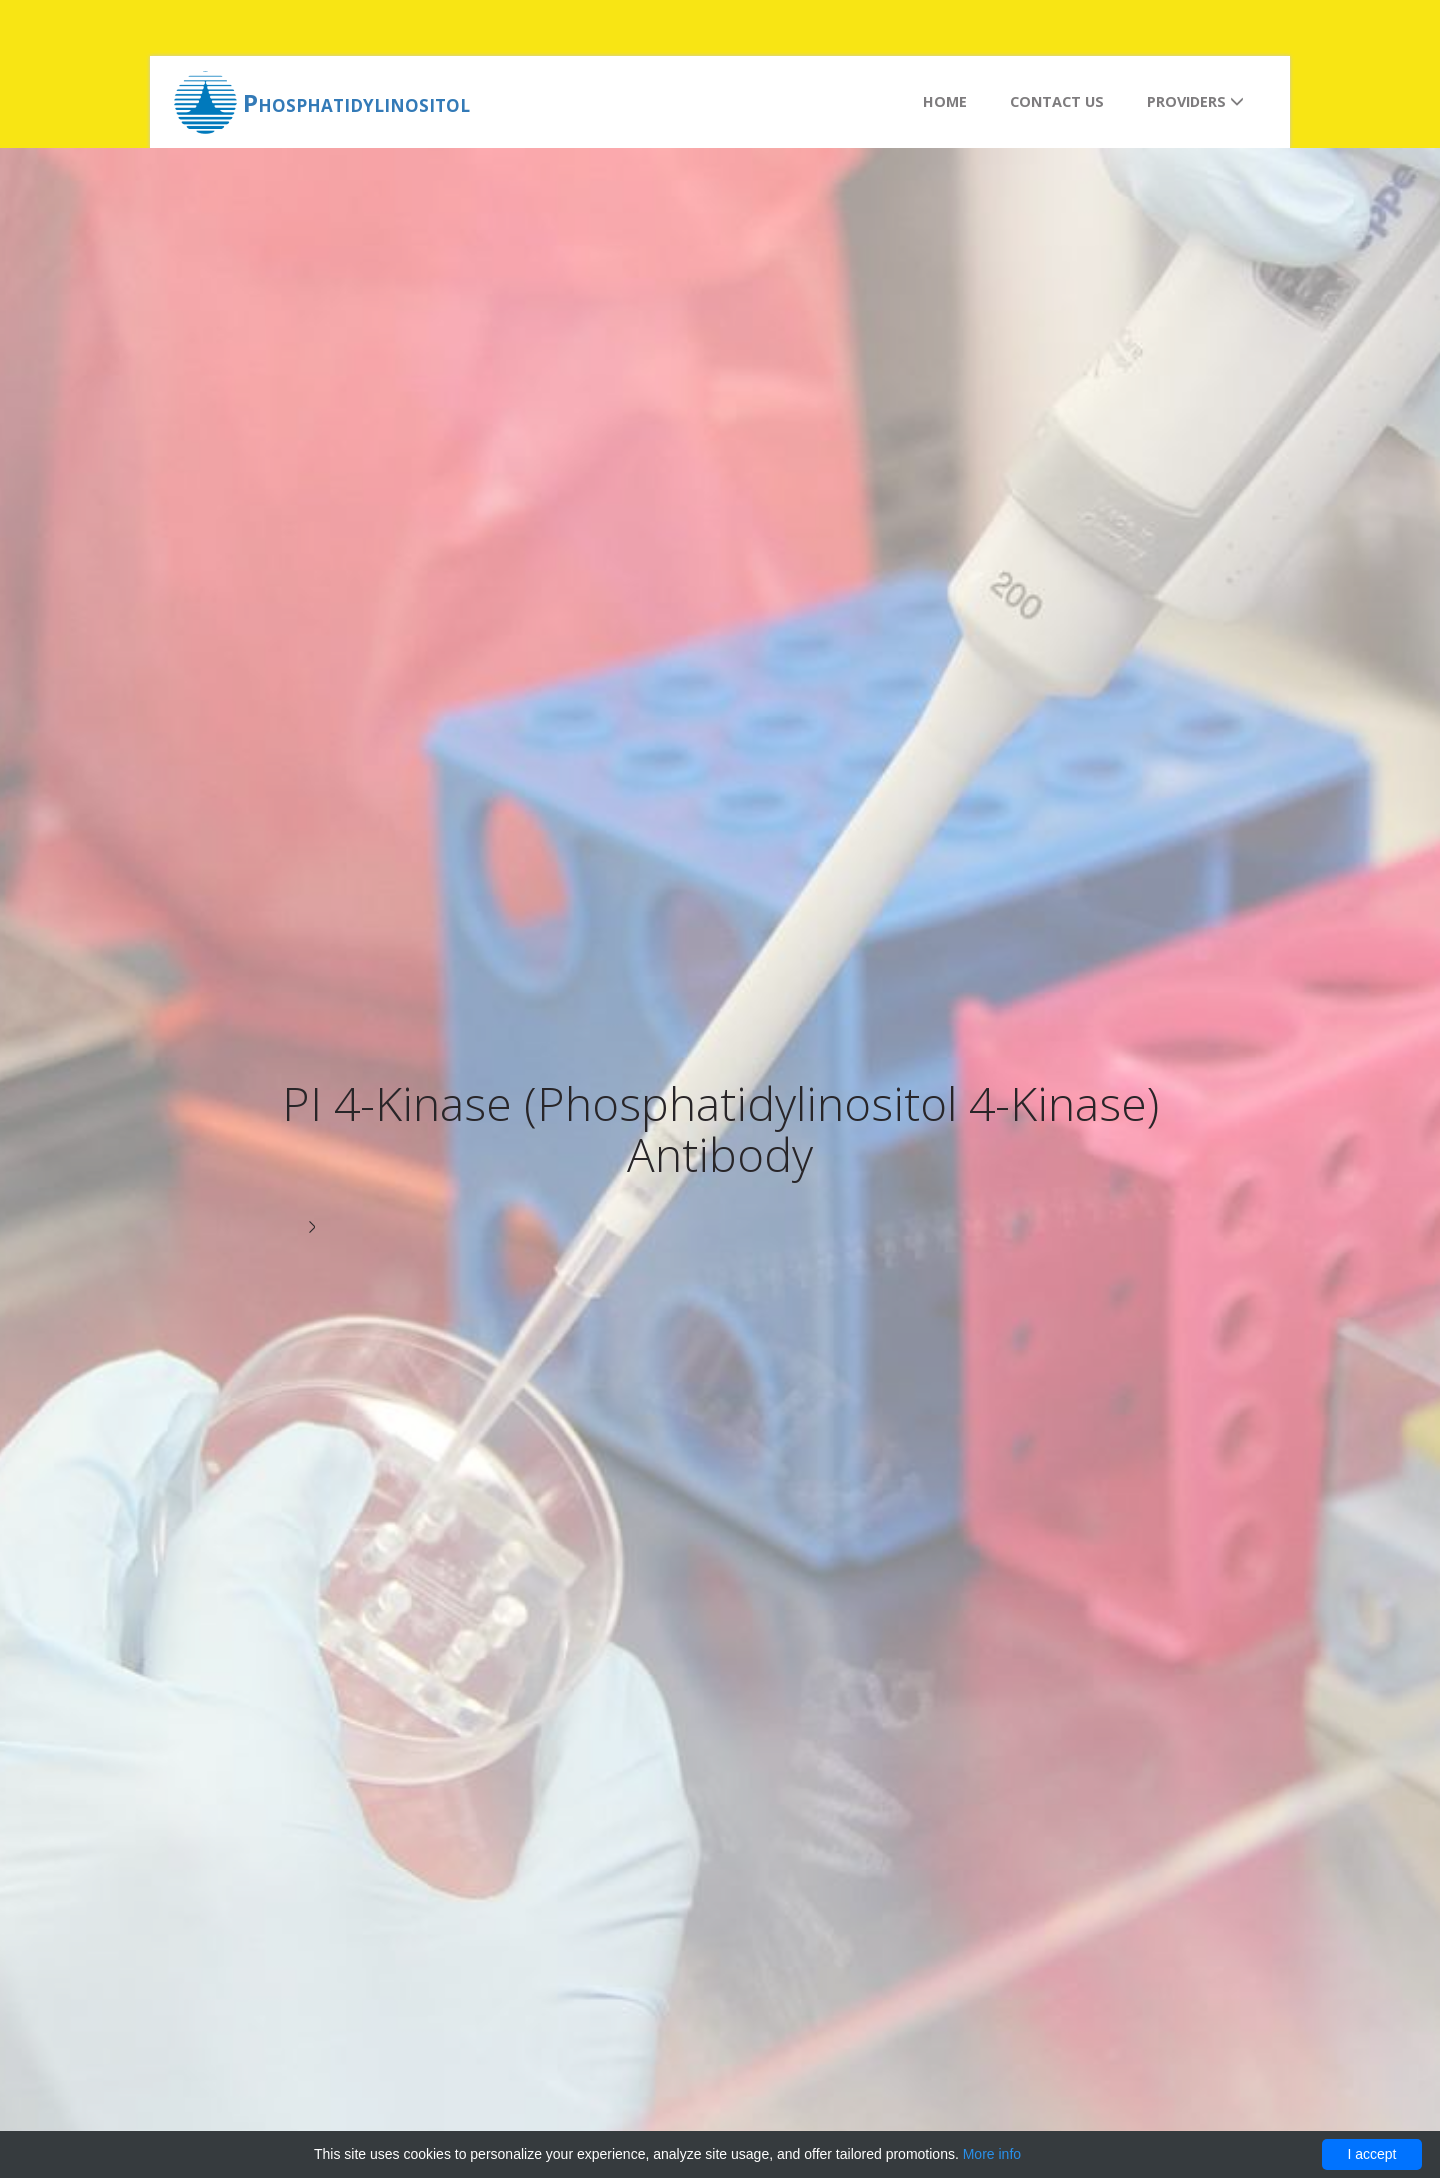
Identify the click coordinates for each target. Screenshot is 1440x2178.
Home (945, 101)
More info (992, 2154)
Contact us (1057, 101)
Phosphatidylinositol (356, 102)
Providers (1195, 101)
